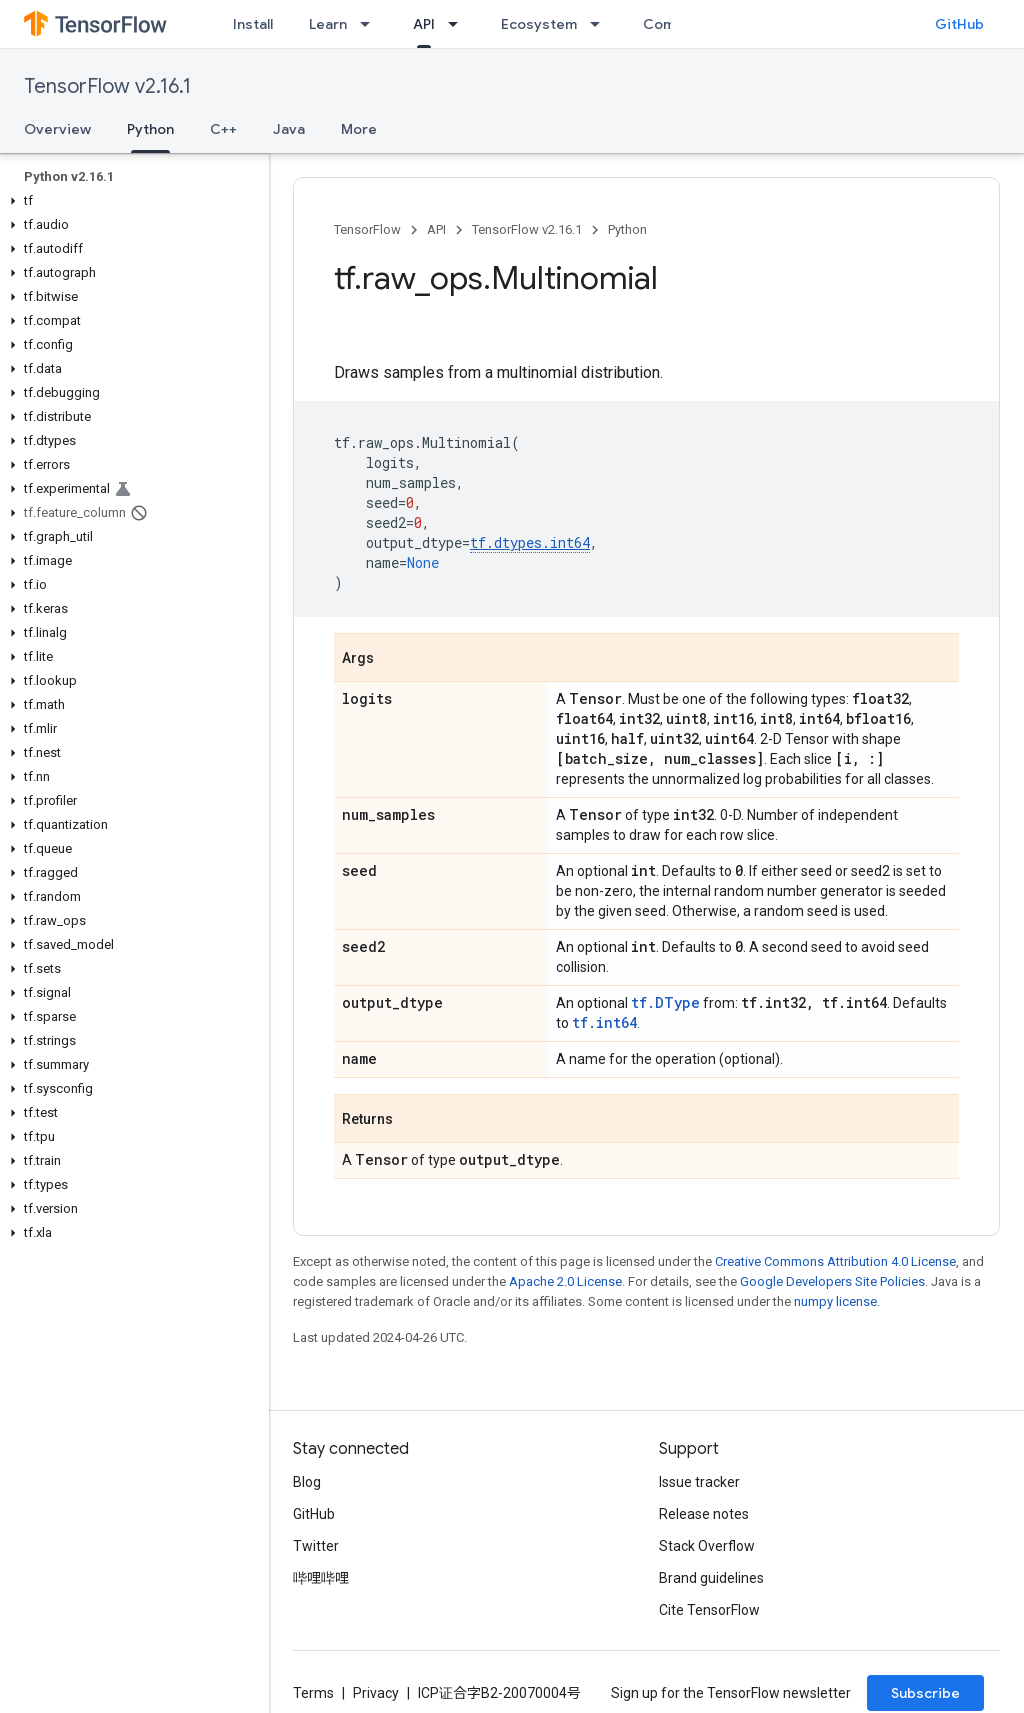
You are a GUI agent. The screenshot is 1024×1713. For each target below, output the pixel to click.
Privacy (376, 1693)
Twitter (316, 1546)
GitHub (959, 24)
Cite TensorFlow (709, 1610)
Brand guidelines (711, 1578)
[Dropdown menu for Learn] (371, 24)
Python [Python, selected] (150, 129)
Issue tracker (699, 1482)
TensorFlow (367, 229)
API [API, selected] (424, 24)
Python (627, 229)
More (359, 129)
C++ (223, 129)
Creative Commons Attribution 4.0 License (835, 1261)
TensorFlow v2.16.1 (107, 86)
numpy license (835, 1301)
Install (253, 24)
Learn (328, 24)
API (436, 229)
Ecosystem (539, 24)
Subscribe (925, 1693)
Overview (57, 129)
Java (289, 129)
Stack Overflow (707, 1546)
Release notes (704, 1514)
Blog (307, 1482)
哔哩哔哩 (321, 1578)
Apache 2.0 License (565, 1281)
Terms (313, 1693)
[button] (130, 201)
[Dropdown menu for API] (459, 24)
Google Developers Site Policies (832, 1281)
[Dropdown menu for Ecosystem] (601, 24)
